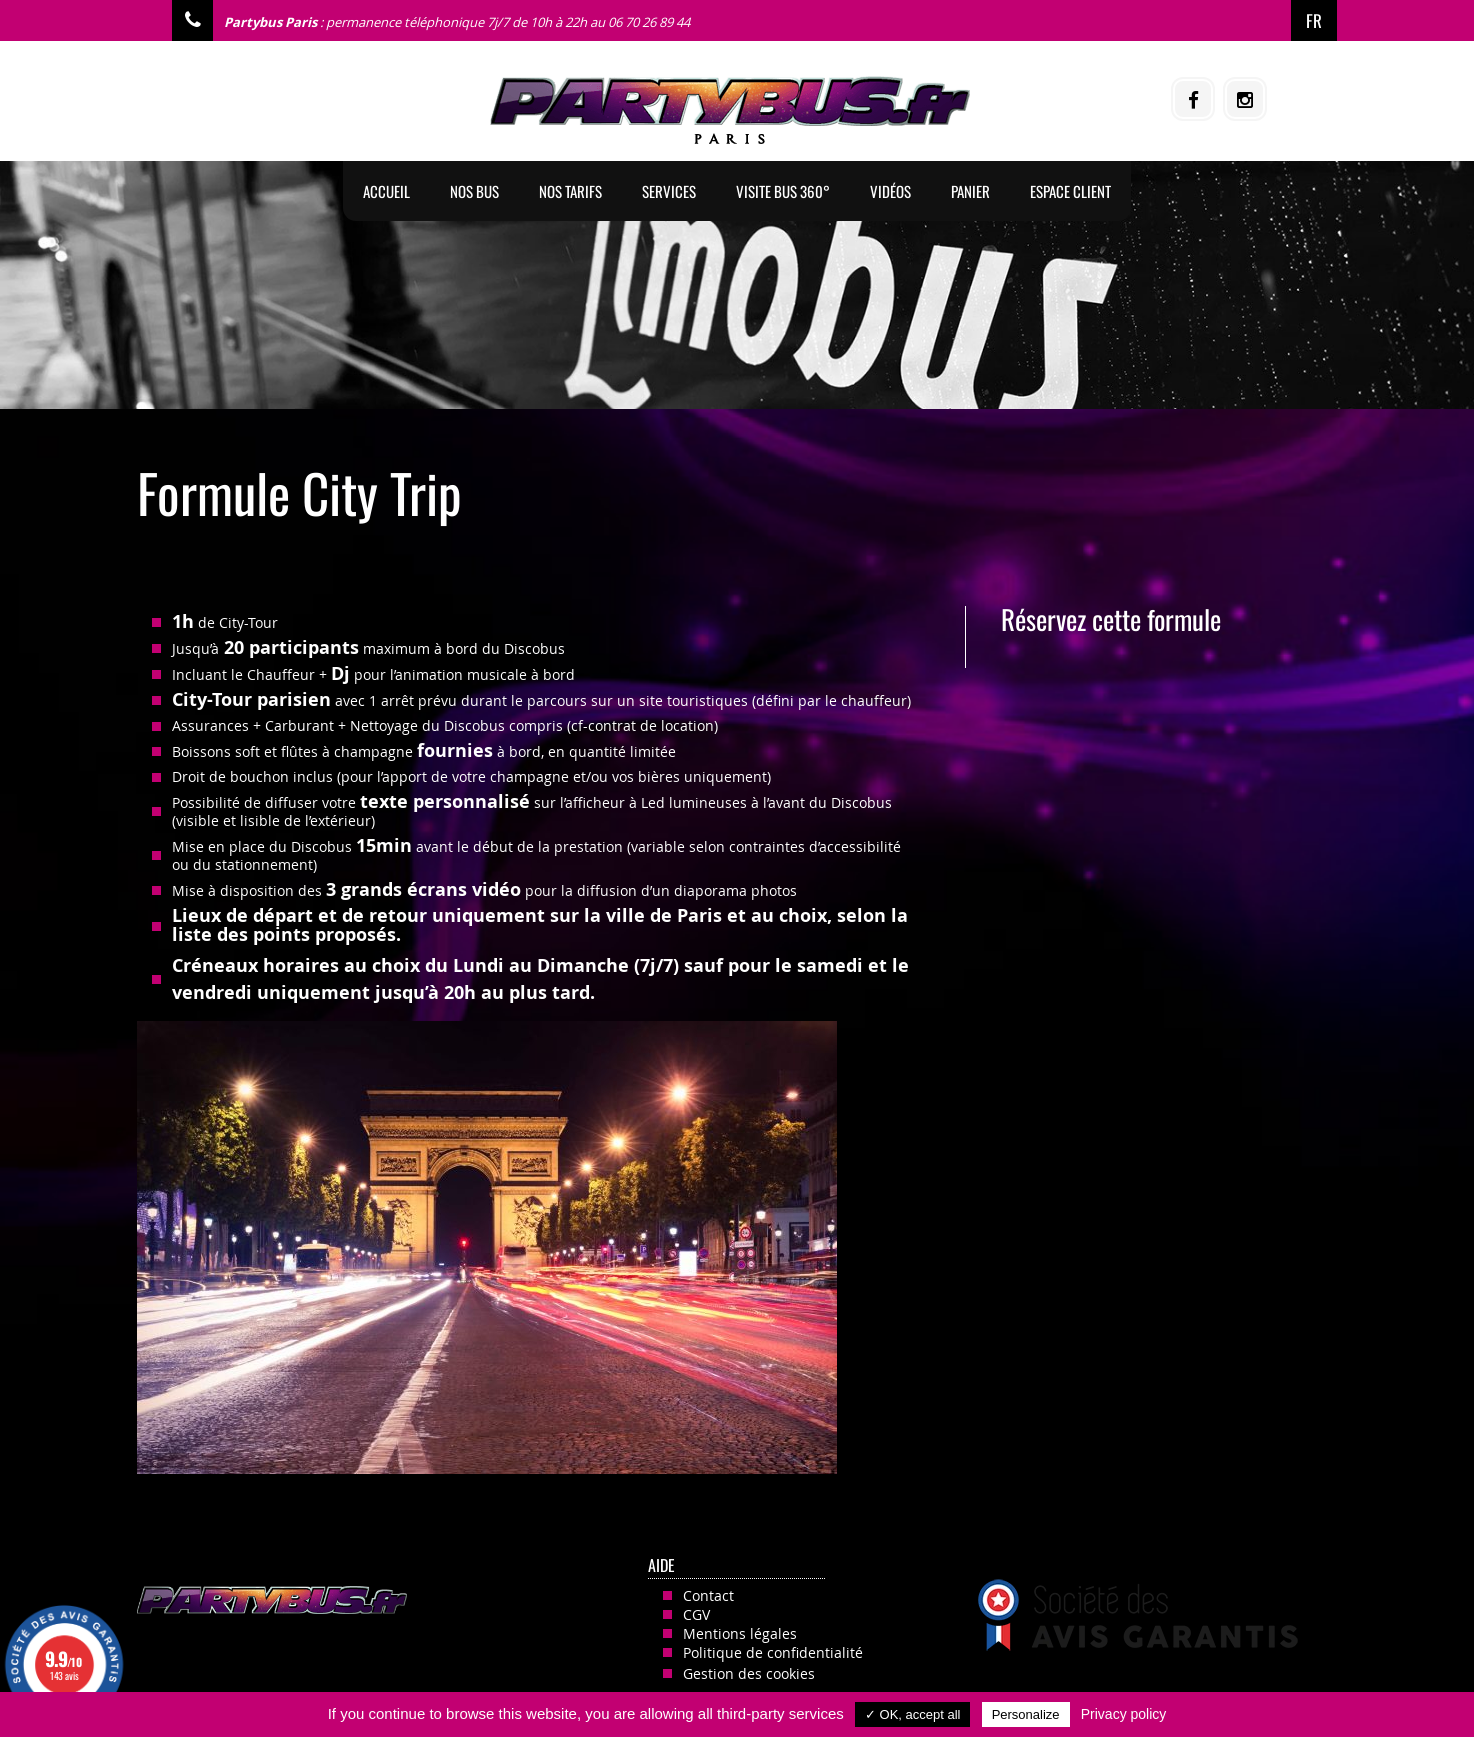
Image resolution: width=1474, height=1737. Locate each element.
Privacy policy (1124, 1714)
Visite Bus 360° (783, 191)
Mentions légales (740, 1633)
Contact (708, 1595)
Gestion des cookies (749, 1673)
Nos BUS (474, 191)
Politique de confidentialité (773, 1652)
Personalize (1026, 1714)
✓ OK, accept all (913, 1714)
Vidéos (890, 191)
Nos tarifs (570, 191)
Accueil (386, 191)
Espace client (1070, 191)
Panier (970, 191)
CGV (696, 1614)
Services (669, 191)
